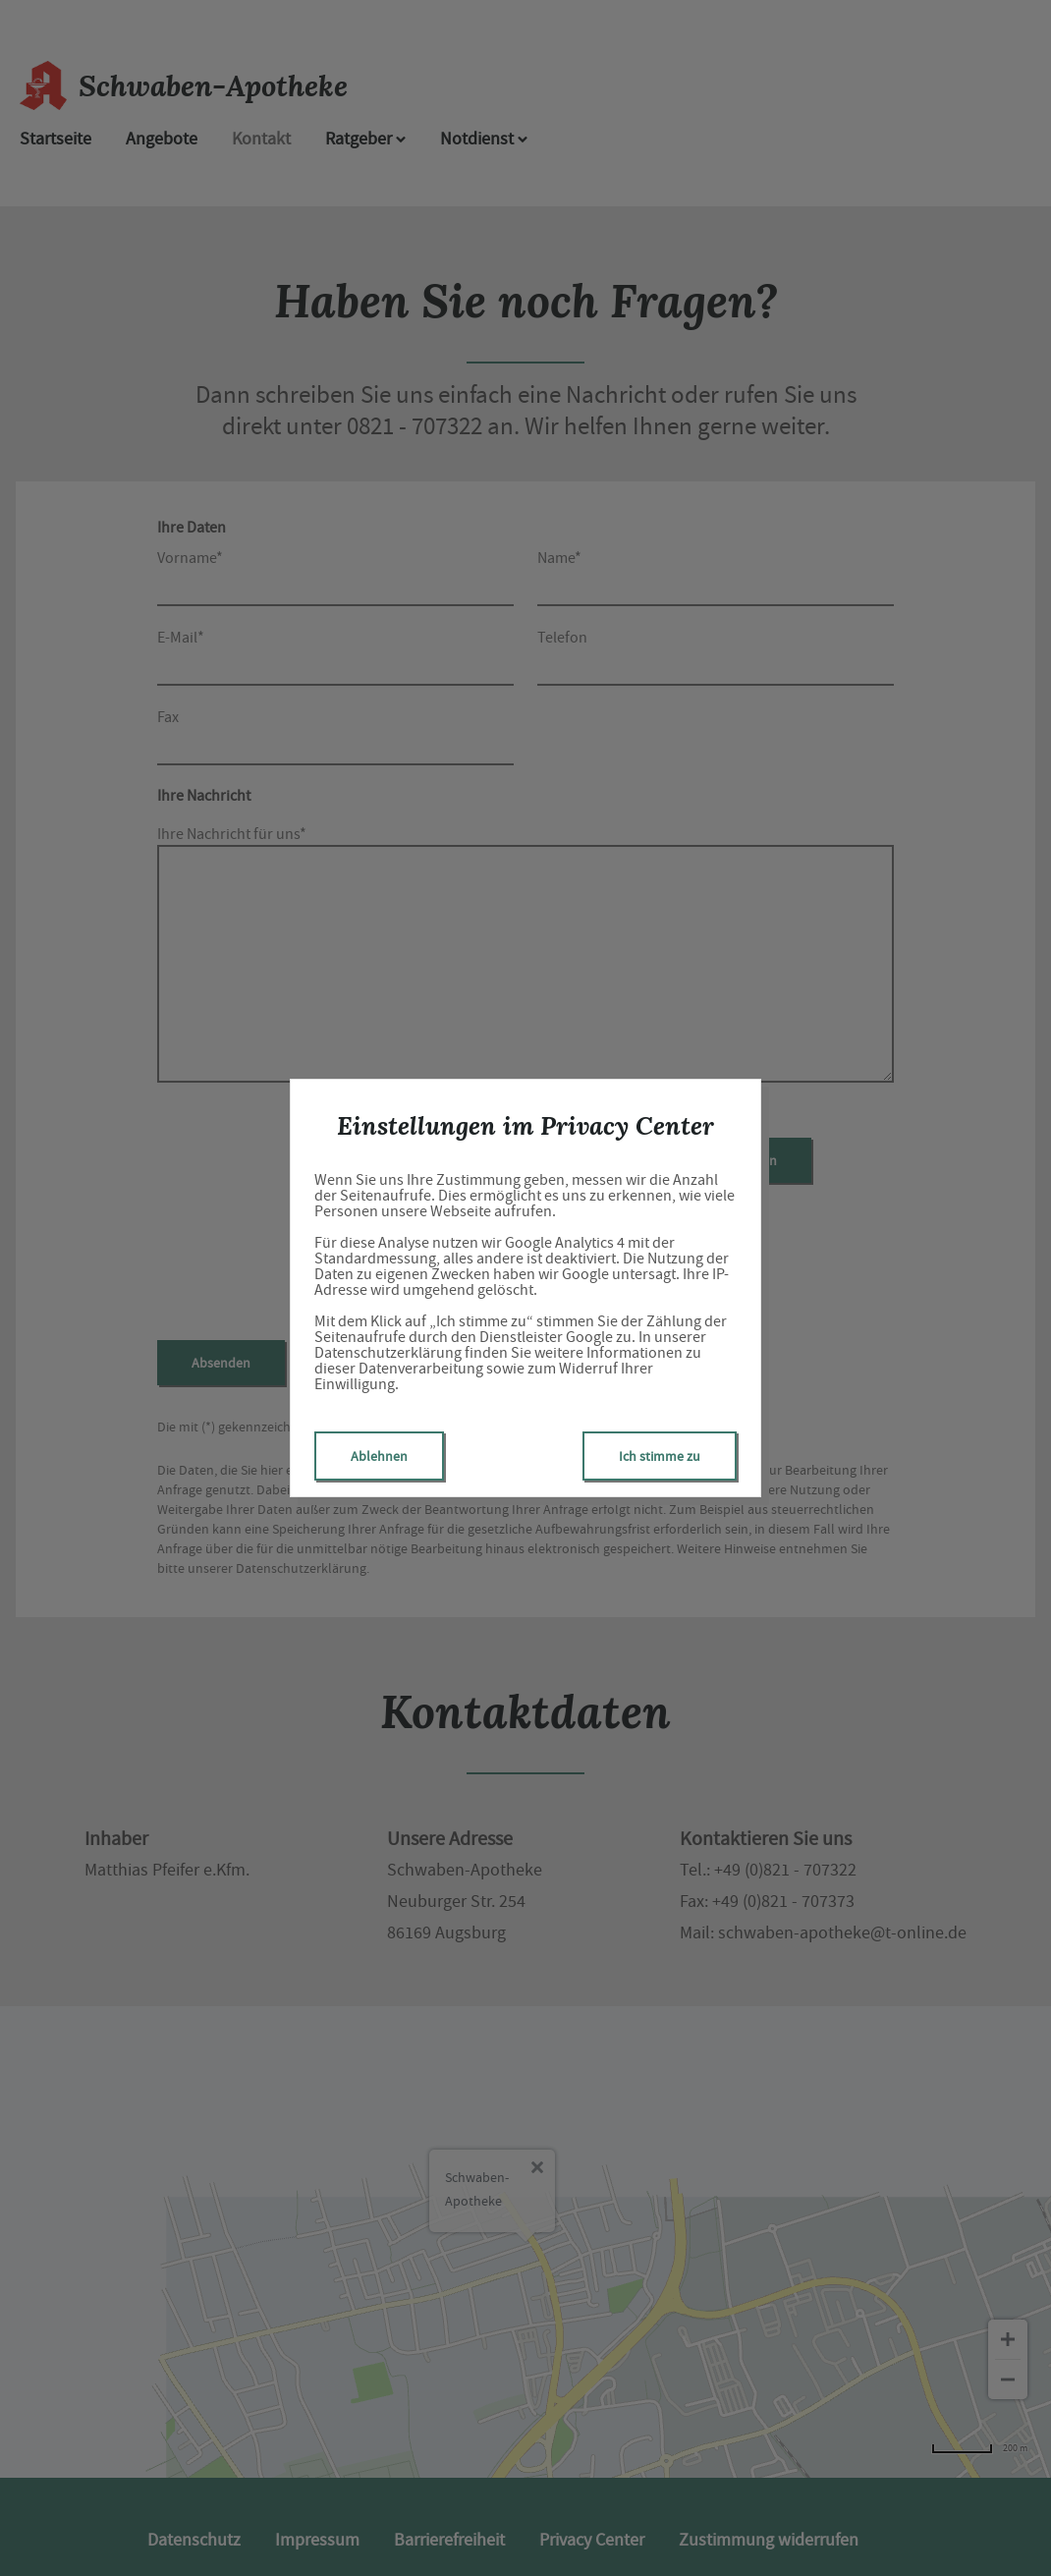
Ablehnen (379, 1456)
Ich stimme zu (659, 1456)
